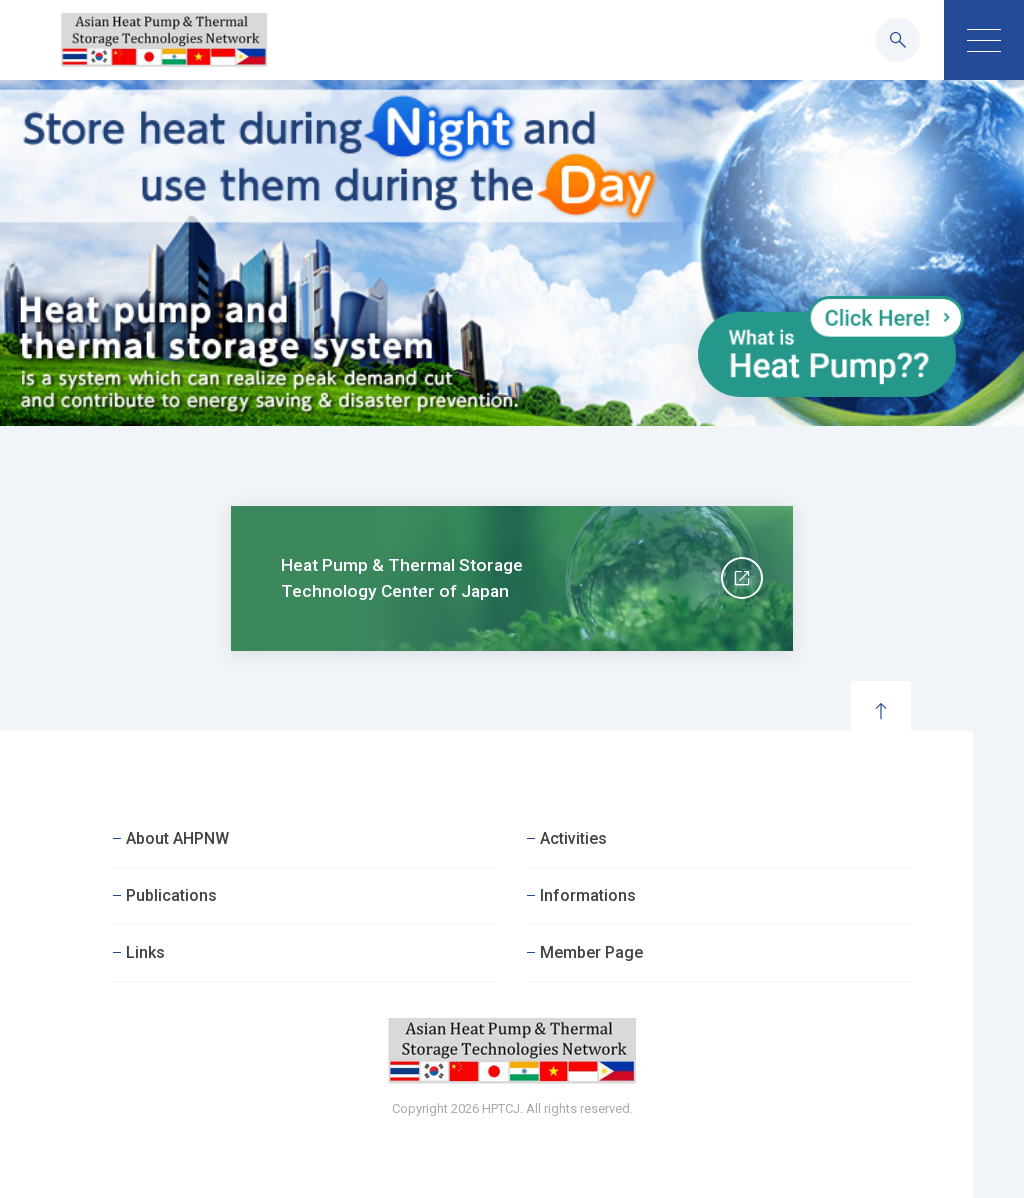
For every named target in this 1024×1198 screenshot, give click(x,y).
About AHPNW (177, 838)
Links (145, 952)
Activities (573, 838)
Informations (588, 895)
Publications (171, 895)
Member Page (591, 952)
